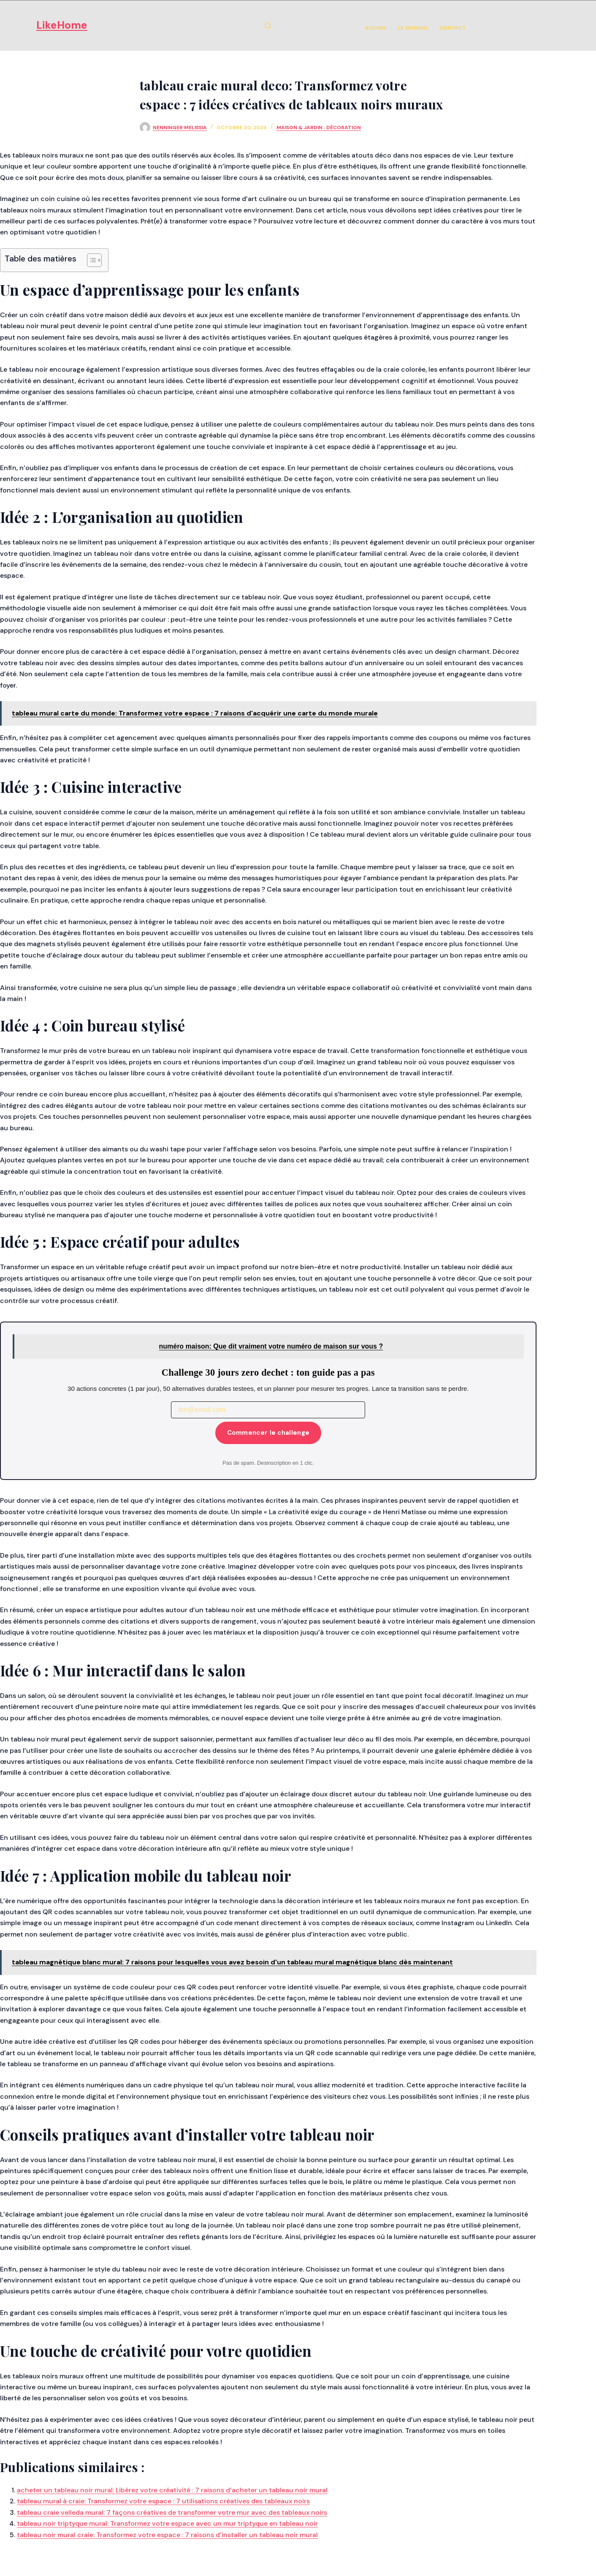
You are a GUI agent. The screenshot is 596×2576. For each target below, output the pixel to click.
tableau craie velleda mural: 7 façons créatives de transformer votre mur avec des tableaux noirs (172, 2512)
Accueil (376, 27)
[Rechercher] (268, 25)
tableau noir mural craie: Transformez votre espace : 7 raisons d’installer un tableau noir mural (167, 2534)
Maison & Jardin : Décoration (318, 127)
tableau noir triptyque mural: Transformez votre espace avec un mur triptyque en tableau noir (167, 2523)
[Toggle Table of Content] (90, 260)
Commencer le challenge (268, 1432)
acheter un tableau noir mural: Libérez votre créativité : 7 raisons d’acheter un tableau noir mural (172, 2490)
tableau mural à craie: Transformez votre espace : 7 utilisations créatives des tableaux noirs (163, 2501)
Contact (452, 27)
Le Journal (413, 27)
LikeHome (61, 25)
